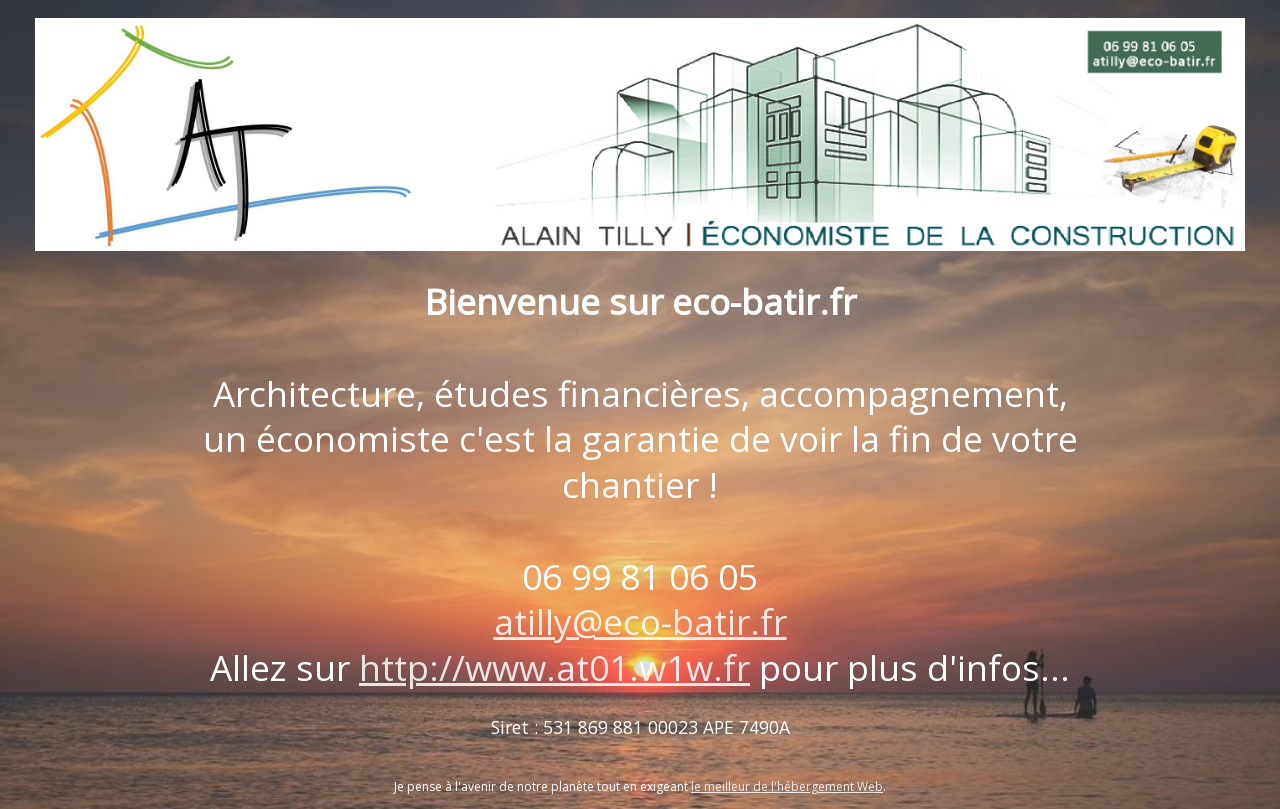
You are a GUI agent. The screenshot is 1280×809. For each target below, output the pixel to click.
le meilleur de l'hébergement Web (787, 786)
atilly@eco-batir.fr (640, 621)
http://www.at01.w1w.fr (554, 667)
